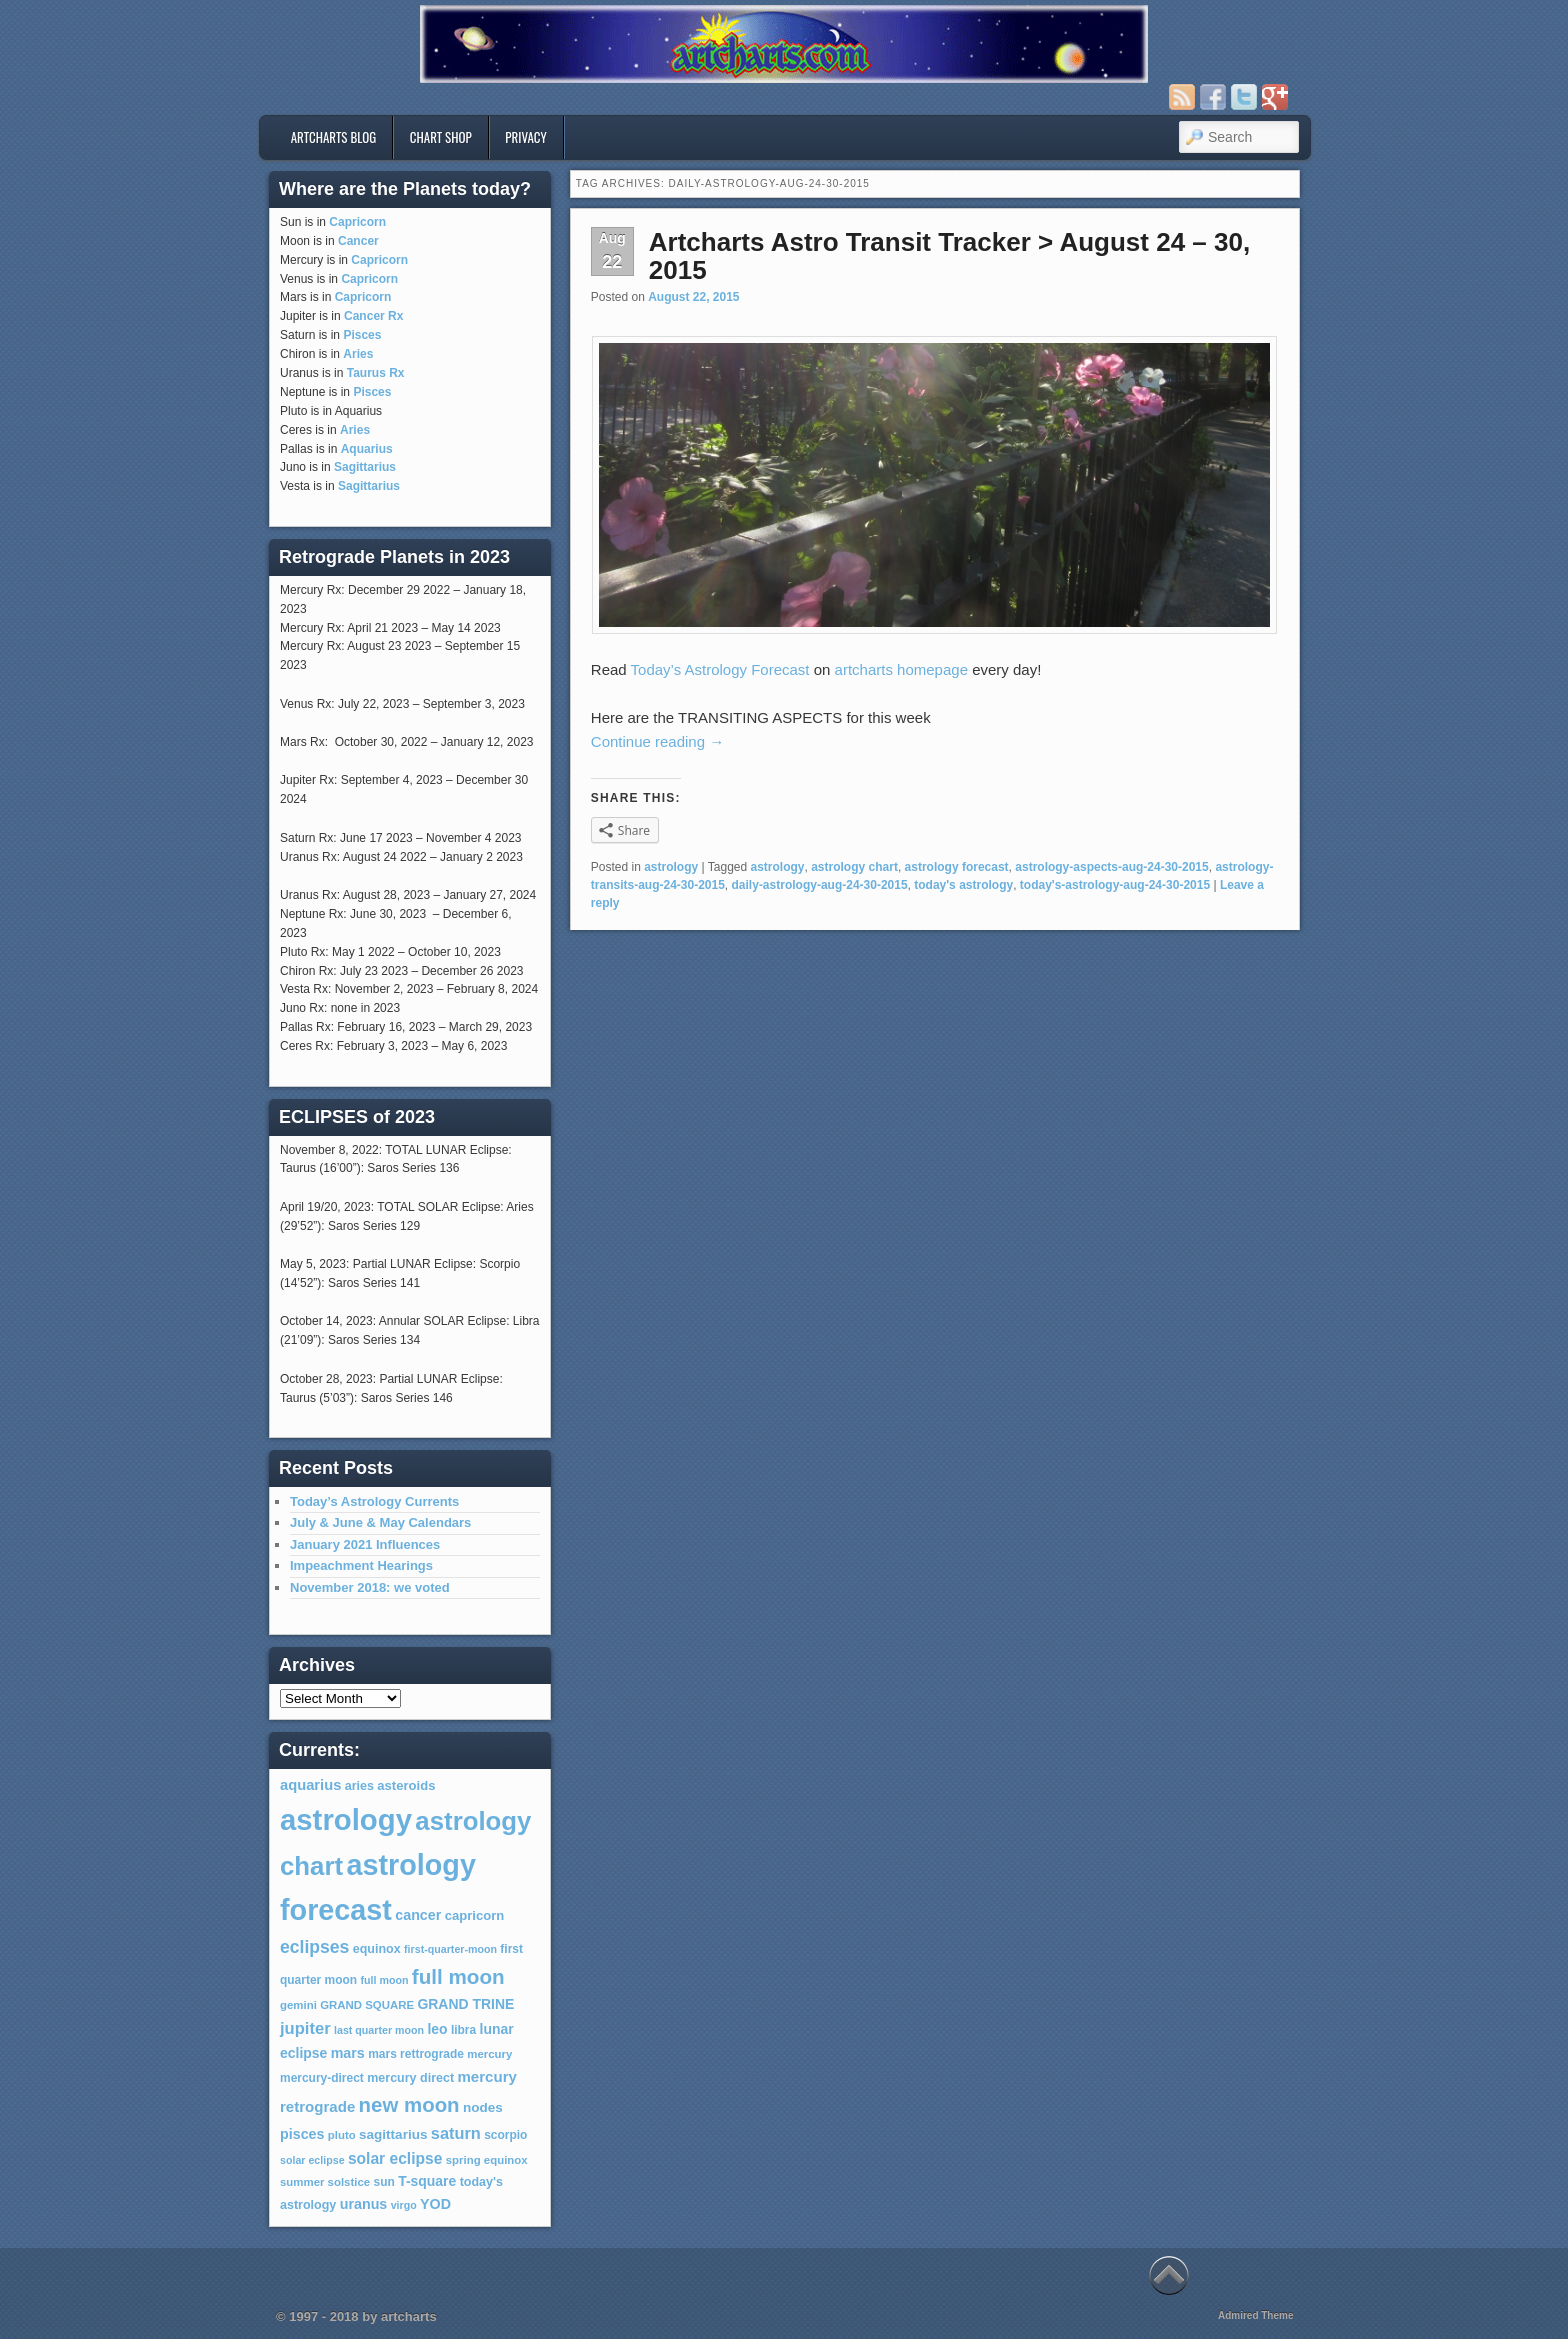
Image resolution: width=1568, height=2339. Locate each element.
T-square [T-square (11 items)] (427, 2181)
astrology (671, 867)
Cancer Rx (373, 316)
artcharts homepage (901, 669)
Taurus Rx (376, 373)
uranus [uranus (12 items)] (364, 2204)
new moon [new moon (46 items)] (409, 2105)
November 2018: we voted (370, 1587)
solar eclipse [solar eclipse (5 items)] (312, 2160)
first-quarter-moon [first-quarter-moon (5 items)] (450, 1949)
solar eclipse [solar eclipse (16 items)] (395, 2158)
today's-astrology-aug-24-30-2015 (1115, 885)
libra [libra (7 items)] (463, 2030)
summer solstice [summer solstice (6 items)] (325, 2182)
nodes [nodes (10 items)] (483, 2107)
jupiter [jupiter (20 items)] (305, 2028)
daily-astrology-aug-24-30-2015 (820, 885)
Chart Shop (441, 137)
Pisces (362, 335)
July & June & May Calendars (380, 1522)
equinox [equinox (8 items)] (377, 1949)
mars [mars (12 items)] (348, 2053)
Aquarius (367, 449)
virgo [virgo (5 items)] (404, 2205)
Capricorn (357, 222)
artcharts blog (334, 137)
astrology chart (854, 867)
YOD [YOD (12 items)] (435, 2204)
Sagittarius (365, 467)
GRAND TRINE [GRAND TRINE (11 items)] (465, 2004)
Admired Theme (1256, 2315)
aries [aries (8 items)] (359, 1786)
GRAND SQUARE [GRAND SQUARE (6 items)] (367, 2005)
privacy (526, 137)
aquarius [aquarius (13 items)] (310, 1785)
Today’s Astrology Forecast (720, 669)
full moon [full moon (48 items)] (458, 1976)
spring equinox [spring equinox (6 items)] (487, 2160)
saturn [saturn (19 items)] (456, 2133)
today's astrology (963, 885)
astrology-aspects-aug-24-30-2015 (1111, 867)
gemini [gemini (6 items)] (298, 2005)
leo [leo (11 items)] (437, 2029)
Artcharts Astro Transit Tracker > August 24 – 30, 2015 (949, 256)
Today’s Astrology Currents (374, 1501)
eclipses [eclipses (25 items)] (314, 1947)
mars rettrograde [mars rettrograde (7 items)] (416, 2054)
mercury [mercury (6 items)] (489, 2054)
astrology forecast (957, 867)
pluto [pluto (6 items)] (342, 2135)
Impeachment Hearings (361, 1565)
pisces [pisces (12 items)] (302, 2134)
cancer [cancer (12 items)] (418, 1915)
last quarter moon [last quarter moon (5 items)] (379, 2030)
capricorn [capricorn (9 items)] (475, 1915)
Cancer (358, 241)
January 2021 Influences (365, 1544)
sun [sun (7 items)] (384, 2182)
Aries (358, 354)
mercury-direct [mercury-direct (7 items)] (322, 2078)
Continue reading (657, 741)
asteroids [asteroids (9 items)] (406, 1785)
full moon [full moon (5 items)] (384, 1980)
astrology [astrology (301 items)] (346, 1819)
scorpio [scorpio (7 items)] (505, 2135)
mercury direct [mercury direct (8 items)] (410, 2078)
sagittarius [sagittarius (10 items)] (393, 2134)
